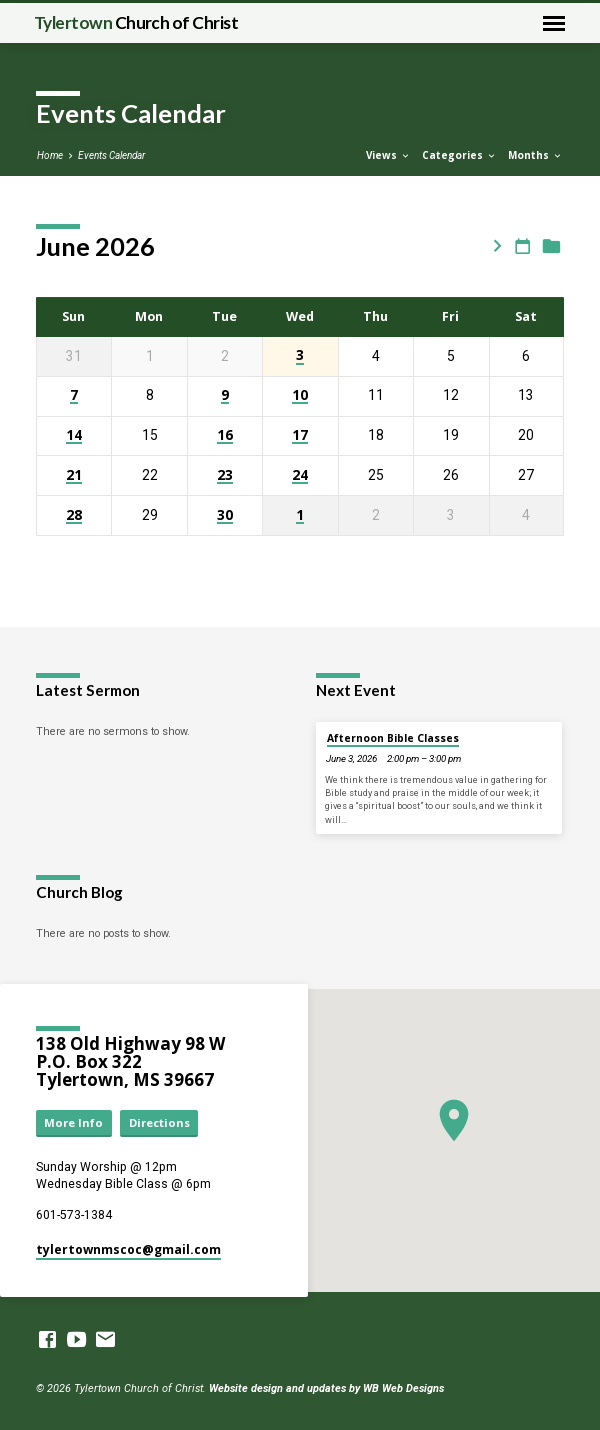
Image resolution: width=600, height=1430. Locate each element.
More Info (73, 1122)
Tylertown (136, 22)
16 (225, 435)
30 (225, 515)
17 (300, 435)
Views (388, 155)
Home (50, 155)
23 (225, 475)
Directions (159, 1122)
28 (74, 515)
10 (300, 395)
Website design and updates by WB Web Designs (326, 1388)
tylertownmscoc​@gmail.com (128, 1249)
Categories (459, 155)
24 (300, 475)
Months (535, 155)
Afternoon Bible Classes (393, 738)
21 (74, 475)
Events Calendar (111, 155)
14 (74, 435)
